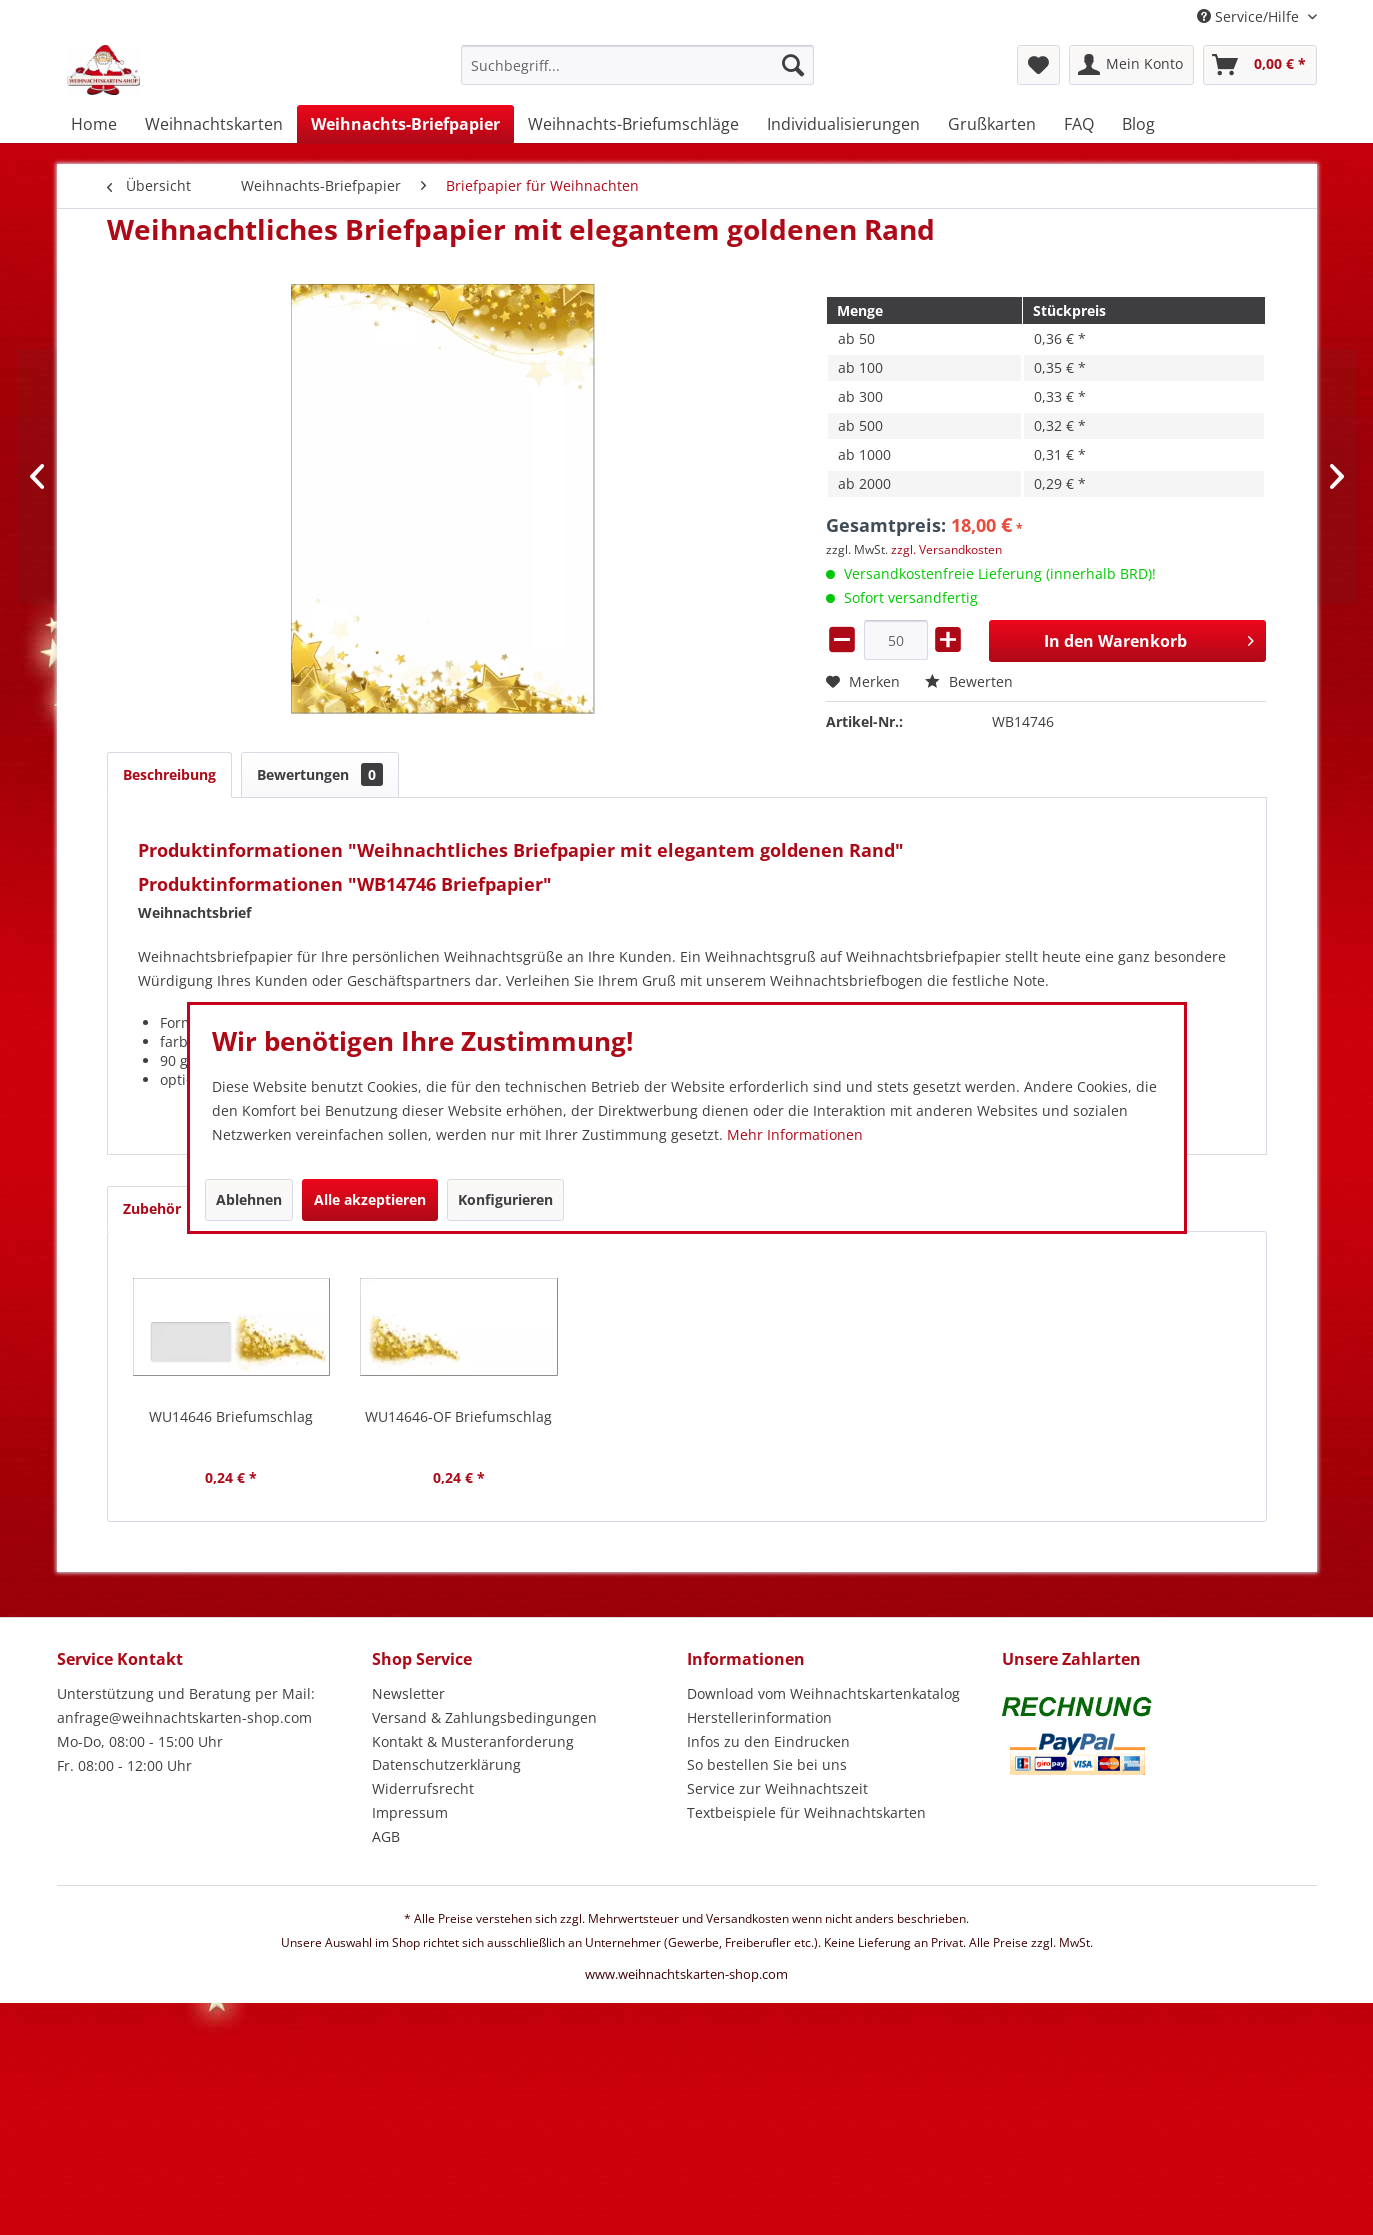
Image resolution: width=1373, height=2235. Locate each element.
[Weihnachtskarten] (214, 124)
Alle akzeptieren (370, 1199)
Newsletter (408, 1693)
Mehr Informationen (795, 1134)
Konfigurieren (505, 1199)
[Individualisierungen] (843, 124)
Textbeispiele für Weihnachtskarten (806, 1812)
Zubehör (169, 1208)
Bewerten (969, 681)
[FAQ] (1079, 124)
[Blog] (1138, 124)
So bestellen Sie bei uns (767, 1764)
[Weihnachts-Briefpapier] (405, 124)
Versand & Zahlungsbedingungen (484, 1717)
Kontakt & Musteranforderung (473, 1741)
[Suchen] (793, 65)
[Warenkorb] (1260, 65)
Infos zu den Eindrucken (768, 1741)
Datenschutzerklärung (446, 1764)
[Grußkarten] (992, 124)
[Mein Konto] (1131, 65)
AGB (386, 1836)
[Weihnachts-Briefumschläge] (633, 124)
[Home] (94, 124)
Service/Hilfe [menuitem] (1250, 16)
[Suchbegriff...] (637, 65)
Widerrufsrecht (423, 1788)
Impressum (410, 1812)
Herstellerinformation (759, 1717)
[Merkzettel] (1038, 65)
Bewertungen (320, 774)
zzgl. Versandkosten (946, 549)
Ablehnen (249, 1199)
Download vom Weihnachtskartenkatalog (823, 1693)
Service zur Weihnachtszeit (777, 1788)
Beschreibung (169, 774)
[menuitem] (637, 74)
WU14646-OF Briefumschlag (458, 1416)
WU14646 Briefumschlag (231, 1416)
